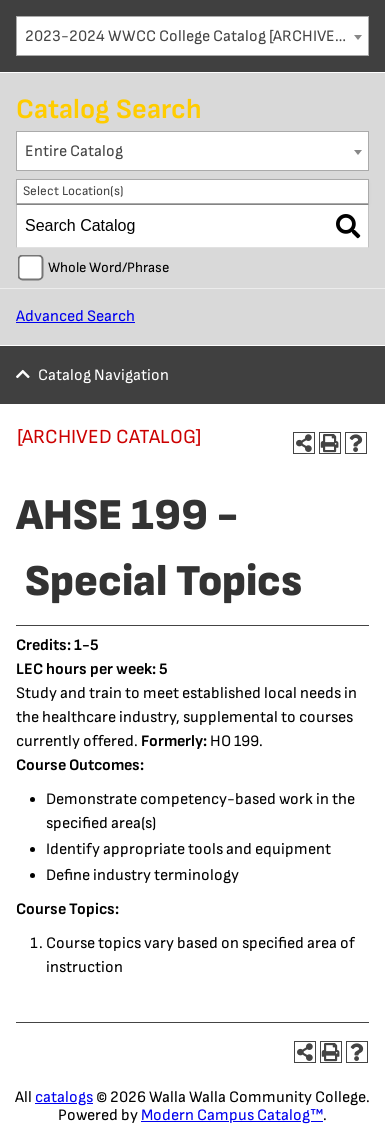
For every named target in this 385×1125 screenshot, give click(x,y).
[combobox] (192, 36)
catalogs (64, 1097)
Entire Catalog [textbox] (74, 151)
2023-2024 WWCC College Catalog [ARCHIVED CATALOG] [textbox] (196, 36)
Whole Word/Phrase (108, 267)
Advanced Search (75, 316)
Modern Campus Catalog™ (232, 1115)
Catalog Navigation (103, 375)
